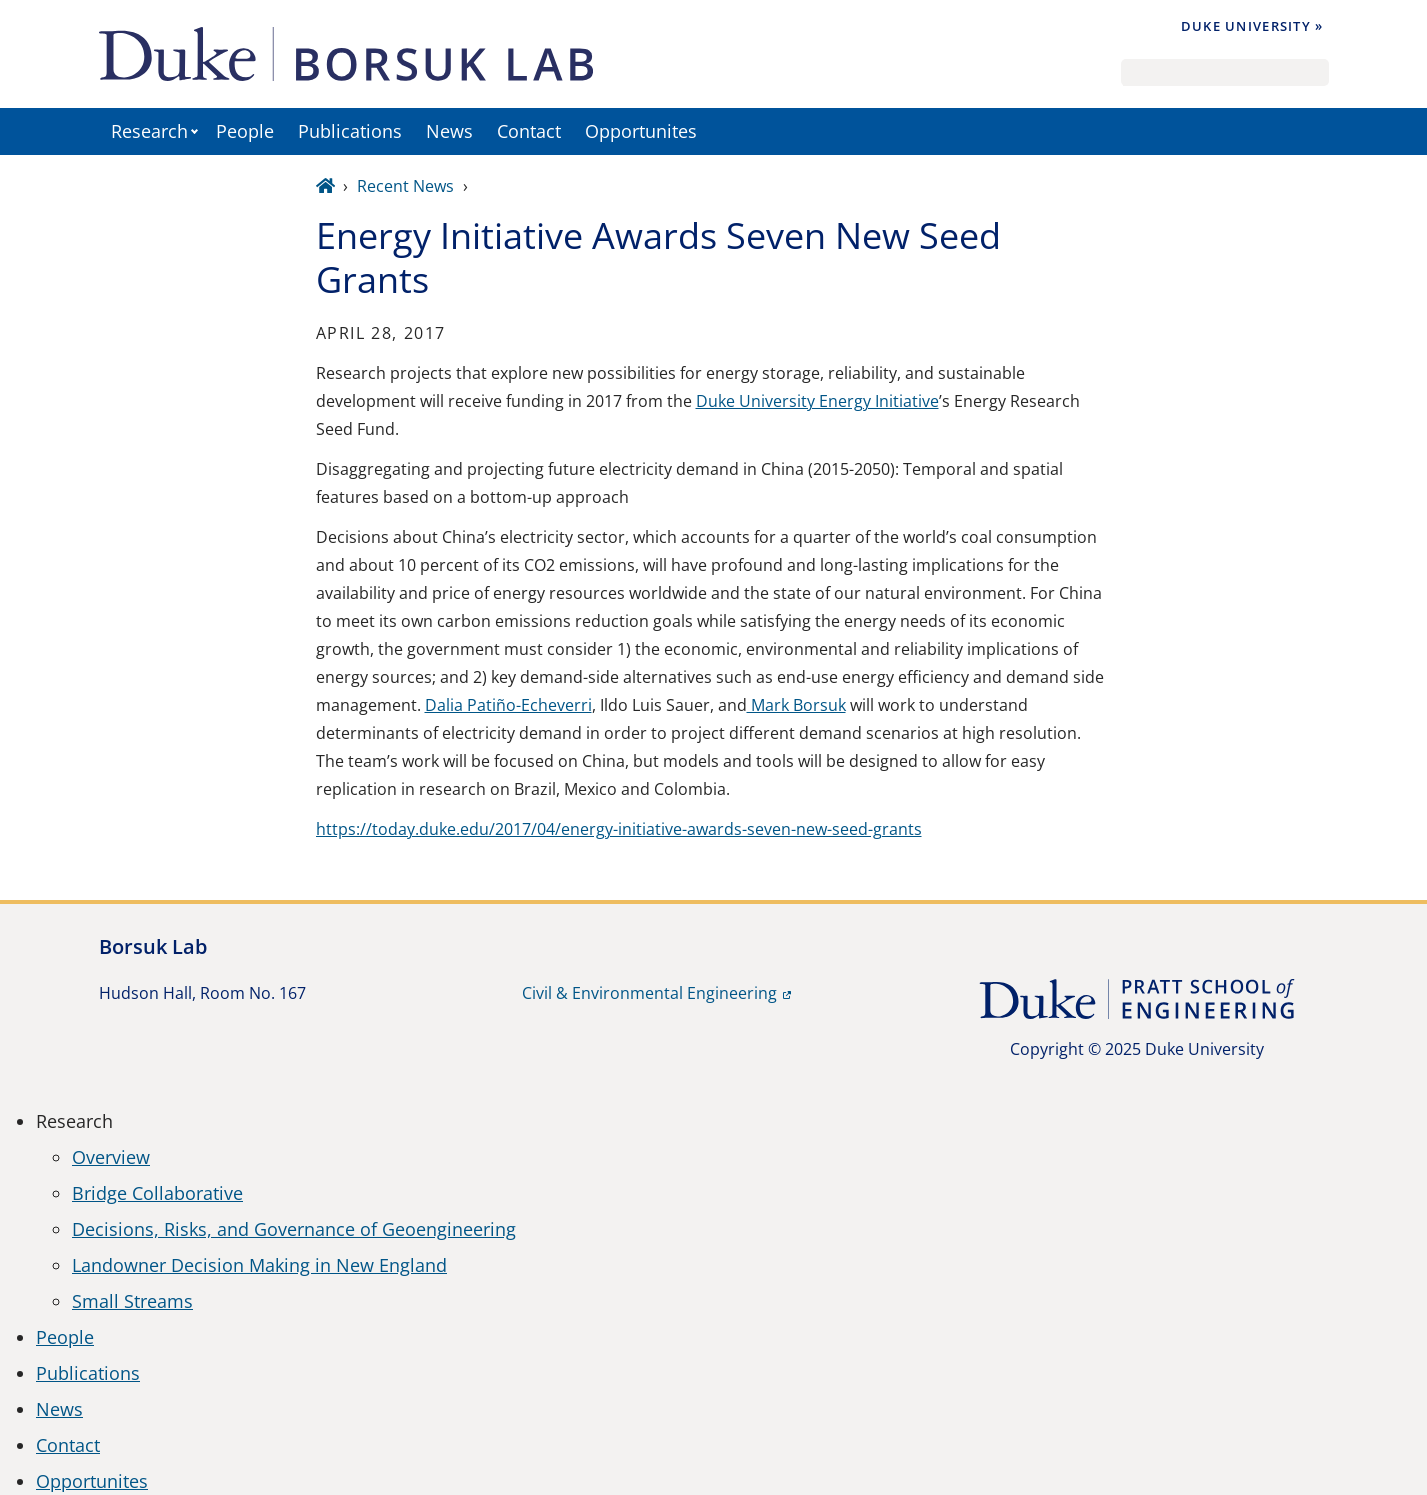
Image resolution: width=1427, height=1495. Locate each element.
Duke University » (1252, 26)
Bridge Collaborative (157, 1193)
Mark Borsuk (796, 705)
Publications (350, 131)
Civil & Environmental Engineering (649, 993)
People (245, 131)
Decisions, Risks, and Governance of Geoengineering (294, 1229)
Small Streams (132, 1301)
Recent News (405, 186)
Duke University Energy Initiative (817, 401)
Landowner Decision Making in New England (259, 1265)
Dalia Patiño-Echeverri (508, 705)
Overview (111, 1157)
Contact (529, 131)
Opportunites (641, 131)
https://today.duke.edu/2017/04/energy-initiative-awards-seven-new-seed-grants (619, 829)
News (449, 131)
